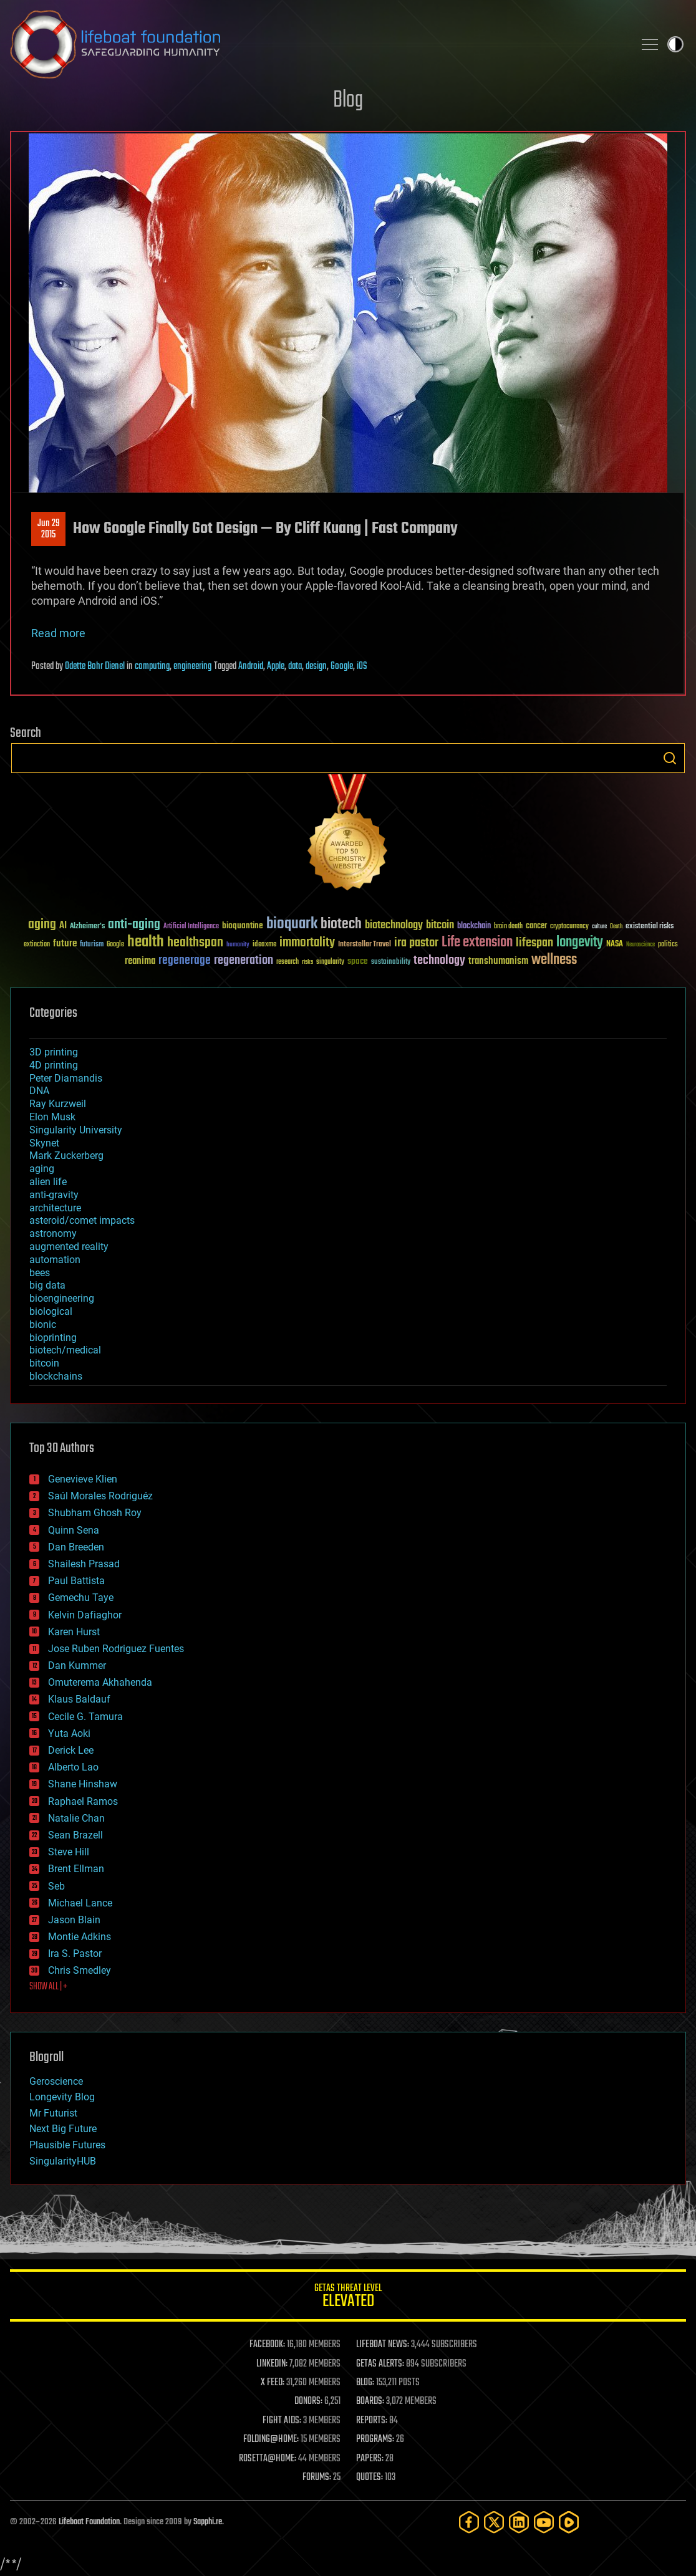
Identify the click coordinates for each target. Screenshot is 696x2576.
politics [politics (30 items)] (668, 945)
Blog (348, 100)
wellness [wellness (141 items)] (554, 960)
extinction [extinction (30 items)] (37, 945)
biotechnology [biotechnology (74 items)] (394, 925)
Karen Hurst (74, 1632)
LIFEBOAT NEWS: (382, 2345)
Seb (56, 1886)
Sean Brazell (75, 1835)
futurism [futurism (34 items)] (92, 945)
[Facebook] (469, 2522)
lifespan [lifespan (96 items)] (534, 943)
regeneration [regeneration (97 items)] (243, 960)
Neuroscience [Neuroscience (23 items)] (640, 945)
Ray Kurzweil (57, 1104)
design (316, 666)
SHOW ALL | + (48, 1987)
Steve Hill (68, 1852)
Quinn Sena (73, 1530)
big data (47, 1285)
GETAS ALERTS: (380, 2364)
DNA (39, 1091)
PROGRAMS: (375, 2439)
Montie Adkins (79, 1937)
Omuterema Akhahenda (100, 1682)
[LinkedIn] (519, 2522)
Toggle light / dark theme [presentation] (675, 44)
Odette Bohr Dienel (95, 666)
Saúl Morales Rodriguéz (100, 1496)
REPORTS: (371, 2421)
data (295, 666)
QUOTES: (369, 2477)
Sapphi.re (207, 2522)
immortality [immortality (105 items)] (307, 942)
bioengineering (61, 1298)
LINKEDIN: (272, 2364)
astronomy (53, 1233)
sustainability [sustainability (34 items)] (390, 962)
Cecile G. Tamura (85, 1717)
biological (50, 1311)
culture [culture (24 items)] (599, 926)
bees (39, 1273)
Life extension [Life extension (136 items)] (477, 943)
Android (250, 666)
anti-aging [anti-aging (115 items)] (134, 925)
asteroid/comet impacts (82, 1220)
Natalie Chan (76, 1818)
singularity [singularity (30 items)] (330, 962)
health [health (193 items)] (145, 942)
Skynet (44, 1143)
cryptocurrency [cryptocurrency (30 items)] (569, 927)
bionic (42, 1324)
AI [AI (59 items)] (63, 926)
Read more (58, 633)
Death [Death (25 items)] (616, 926)
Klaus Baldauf (79, 1699)
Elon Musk (52, 1117)
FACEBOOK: (267, 2345)
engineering (192, 666)
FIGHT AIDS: (282, 2421)
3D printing (53, 1052)
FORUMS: (316, 2477)
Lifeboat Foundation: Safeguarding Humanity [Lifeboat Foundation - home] (317, 44)
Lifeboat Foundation (89, 2522)
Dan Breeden (76, 1547)
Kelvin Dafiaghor (85, 1615)
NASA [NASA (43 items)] (614, 944)
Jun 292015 (48, 529)
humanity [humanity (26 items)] (237, 945)
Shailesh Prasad (84, 1564)
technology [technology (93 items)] (439, 961)
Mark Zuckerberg (66, 1155)
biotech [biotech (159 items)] (341, 924)
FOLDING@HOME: (271, 2439)
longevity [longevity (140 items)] (579, 943)
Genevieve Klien (82, 1479)
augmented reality (69, 1246)
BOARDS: (370, 2401)
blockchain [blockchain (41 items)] (474, 926)
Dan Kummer (77, 1665)
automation (54, 1260)
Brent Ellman (76, 1869)
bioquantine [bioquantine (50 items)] (242, 925)
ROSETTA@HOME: (267, 2459)
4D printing (53, 1065)
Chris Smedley (79, 1970)
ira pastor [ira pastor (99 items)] (416, 943)
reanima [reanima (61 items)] (140, 961)
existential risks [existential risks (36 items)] (650, 926)
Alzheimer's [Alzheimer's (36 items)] (87, 926)
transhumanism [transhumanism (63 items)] (498, 961)
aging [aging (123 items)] (42, 925)
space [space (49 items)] (357, 961)
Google (342, 666)
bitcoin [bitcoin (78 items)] (440, 925)
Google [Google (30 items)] (115, 945)
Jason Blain (74, 1920)
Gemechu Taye (81, 1597)
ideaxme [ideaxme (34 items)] (264, 945)
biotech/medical (65, 1350)
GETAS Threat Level (348, 2297)
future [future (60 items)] (65, 943)
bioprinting (53, 1337)
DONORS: (308, 2401)
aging (41, 1169)
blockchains (55, 1376)
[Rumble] (569, 2522)
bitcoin (44, 1363)
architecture (55, 1208)
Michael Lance (80, 1903)
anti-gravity (54, 1195)
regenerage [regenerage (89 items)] (184, 961)
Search (670, 758)
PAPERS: (370, 2459)
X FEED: (272, 2383)
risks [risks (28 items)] (307, 962)
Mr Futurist (53, 2113)
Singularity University (75, 1130)
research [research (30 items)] (287, 962)
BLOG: (365, 2383)
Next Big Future (63, 2129)
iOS (362, 666)
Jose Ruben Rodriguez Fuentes (116, 1649)
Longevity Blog (62, 2097)
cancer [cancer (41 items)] (536, 926)
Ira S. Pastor (75, 1953)
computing (152, 666)
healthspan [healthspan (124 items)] (195, 943)
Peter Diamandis (65, 1078)
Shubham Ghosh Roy (95, 1513)
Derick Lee (71, 1750)
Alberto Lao (73, 1767)
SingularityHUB (62, 2161)
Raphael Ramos (83, 1801)
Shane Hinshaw (82, 1784)
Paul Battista (76, 1581)
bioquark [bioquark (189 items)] (291, 924)
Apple (275, 666)
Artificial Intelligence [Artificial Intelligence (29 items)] (191, 927)
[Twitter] (494, 2522)
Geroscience (56, 2081)
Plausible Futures (67, 2145)
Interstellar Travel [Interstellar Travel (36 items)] (364, 944)
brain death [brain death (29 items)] (508, 927)
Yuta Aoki (69, 1733)
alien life (48, 1182)
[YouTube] (544, 2522)
